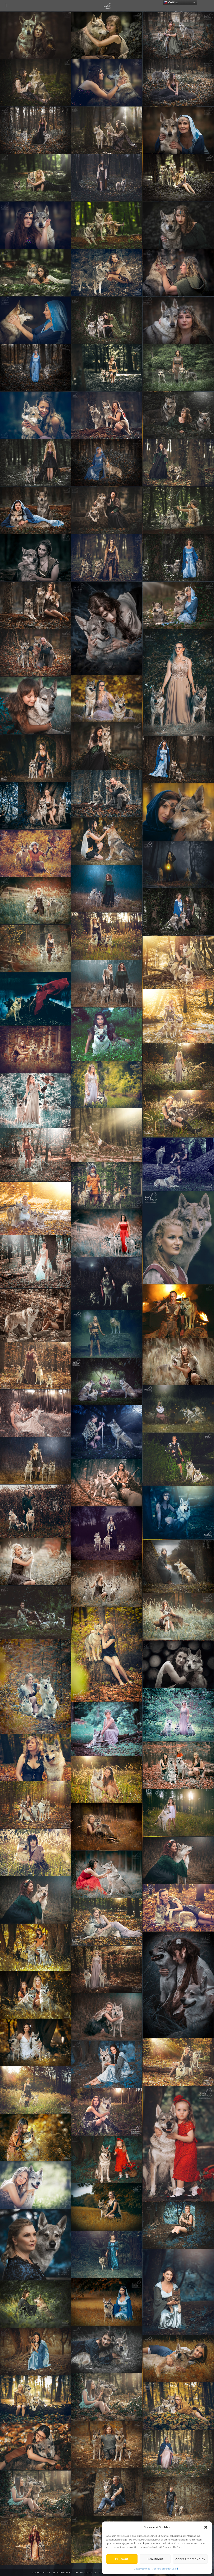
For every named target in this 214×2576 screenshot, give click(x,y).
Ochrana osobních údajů (165, 2568)
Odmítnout (155, 2559)
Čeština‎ (171, 2)
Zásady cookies (142, 2568)
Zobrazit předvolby (190, 2559)
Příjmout (122, 2559)
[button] (206, 2527)
